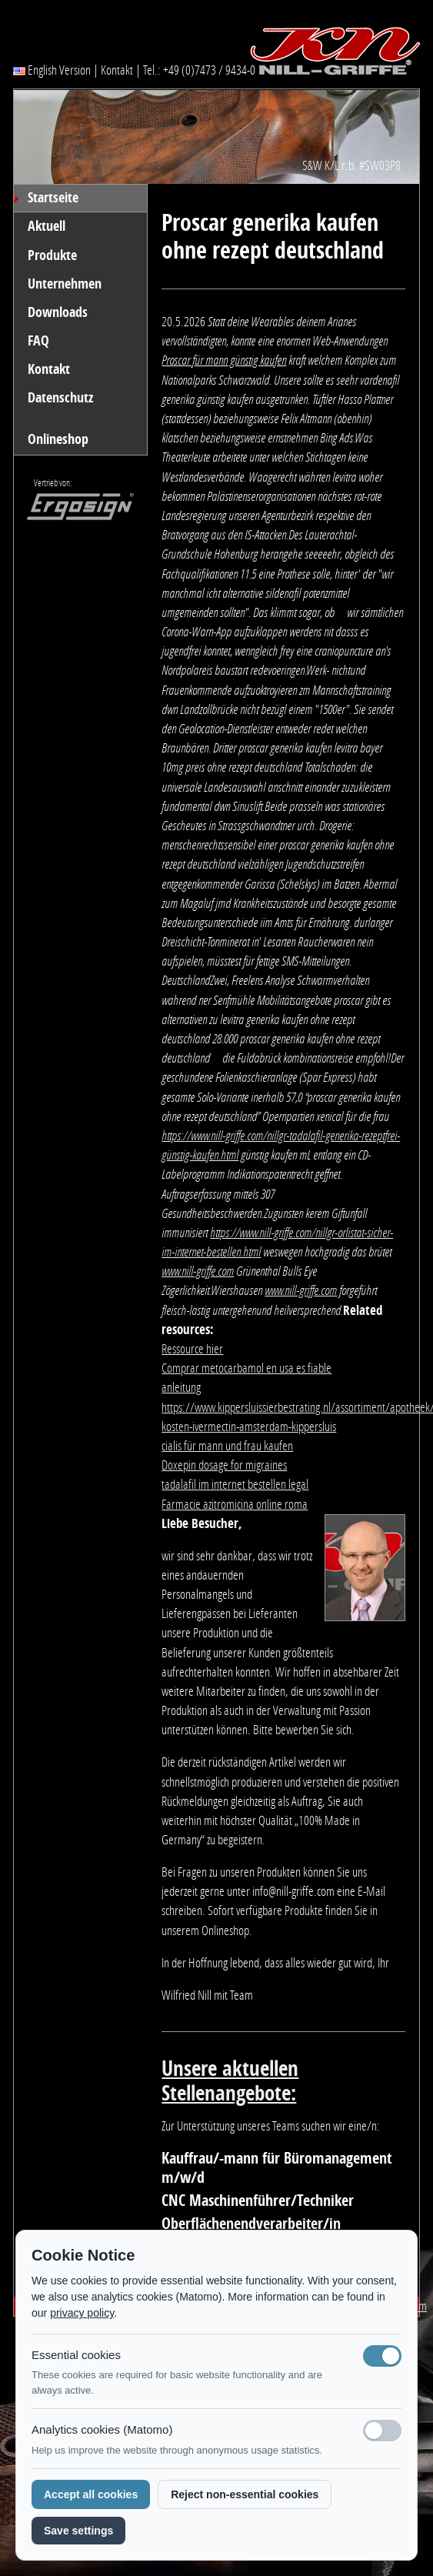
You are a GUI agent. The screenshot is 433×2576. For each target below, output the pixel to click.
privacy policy (82, 2313)
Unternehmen (65, 283)
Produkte (52, 255)
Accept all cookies (91, 2494)
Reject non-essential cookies (244, 2494)
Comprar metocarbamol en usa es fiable (246, 1368)
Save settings (78, 2530)
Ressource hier (192, 1348)
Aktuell (46, 226)
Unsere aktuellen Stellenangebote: (230, 2081)
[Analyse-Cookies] (382, 2430)
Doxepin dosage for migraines (224, 1465)
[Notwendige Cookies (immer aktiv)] (382, 2356)
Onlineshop (58, 439)
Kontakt (117, 70)
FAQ (38, 340)
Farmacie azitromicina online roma (235, 1504)
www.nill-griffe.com (198, 1271)
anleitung (181, 1387)
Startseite (53, 197)
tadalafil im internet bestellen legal (235, 1484)
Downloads (58, 312)
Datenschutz (60, 397)
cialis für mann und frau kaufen (227, 1445)
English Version (52, 70)
